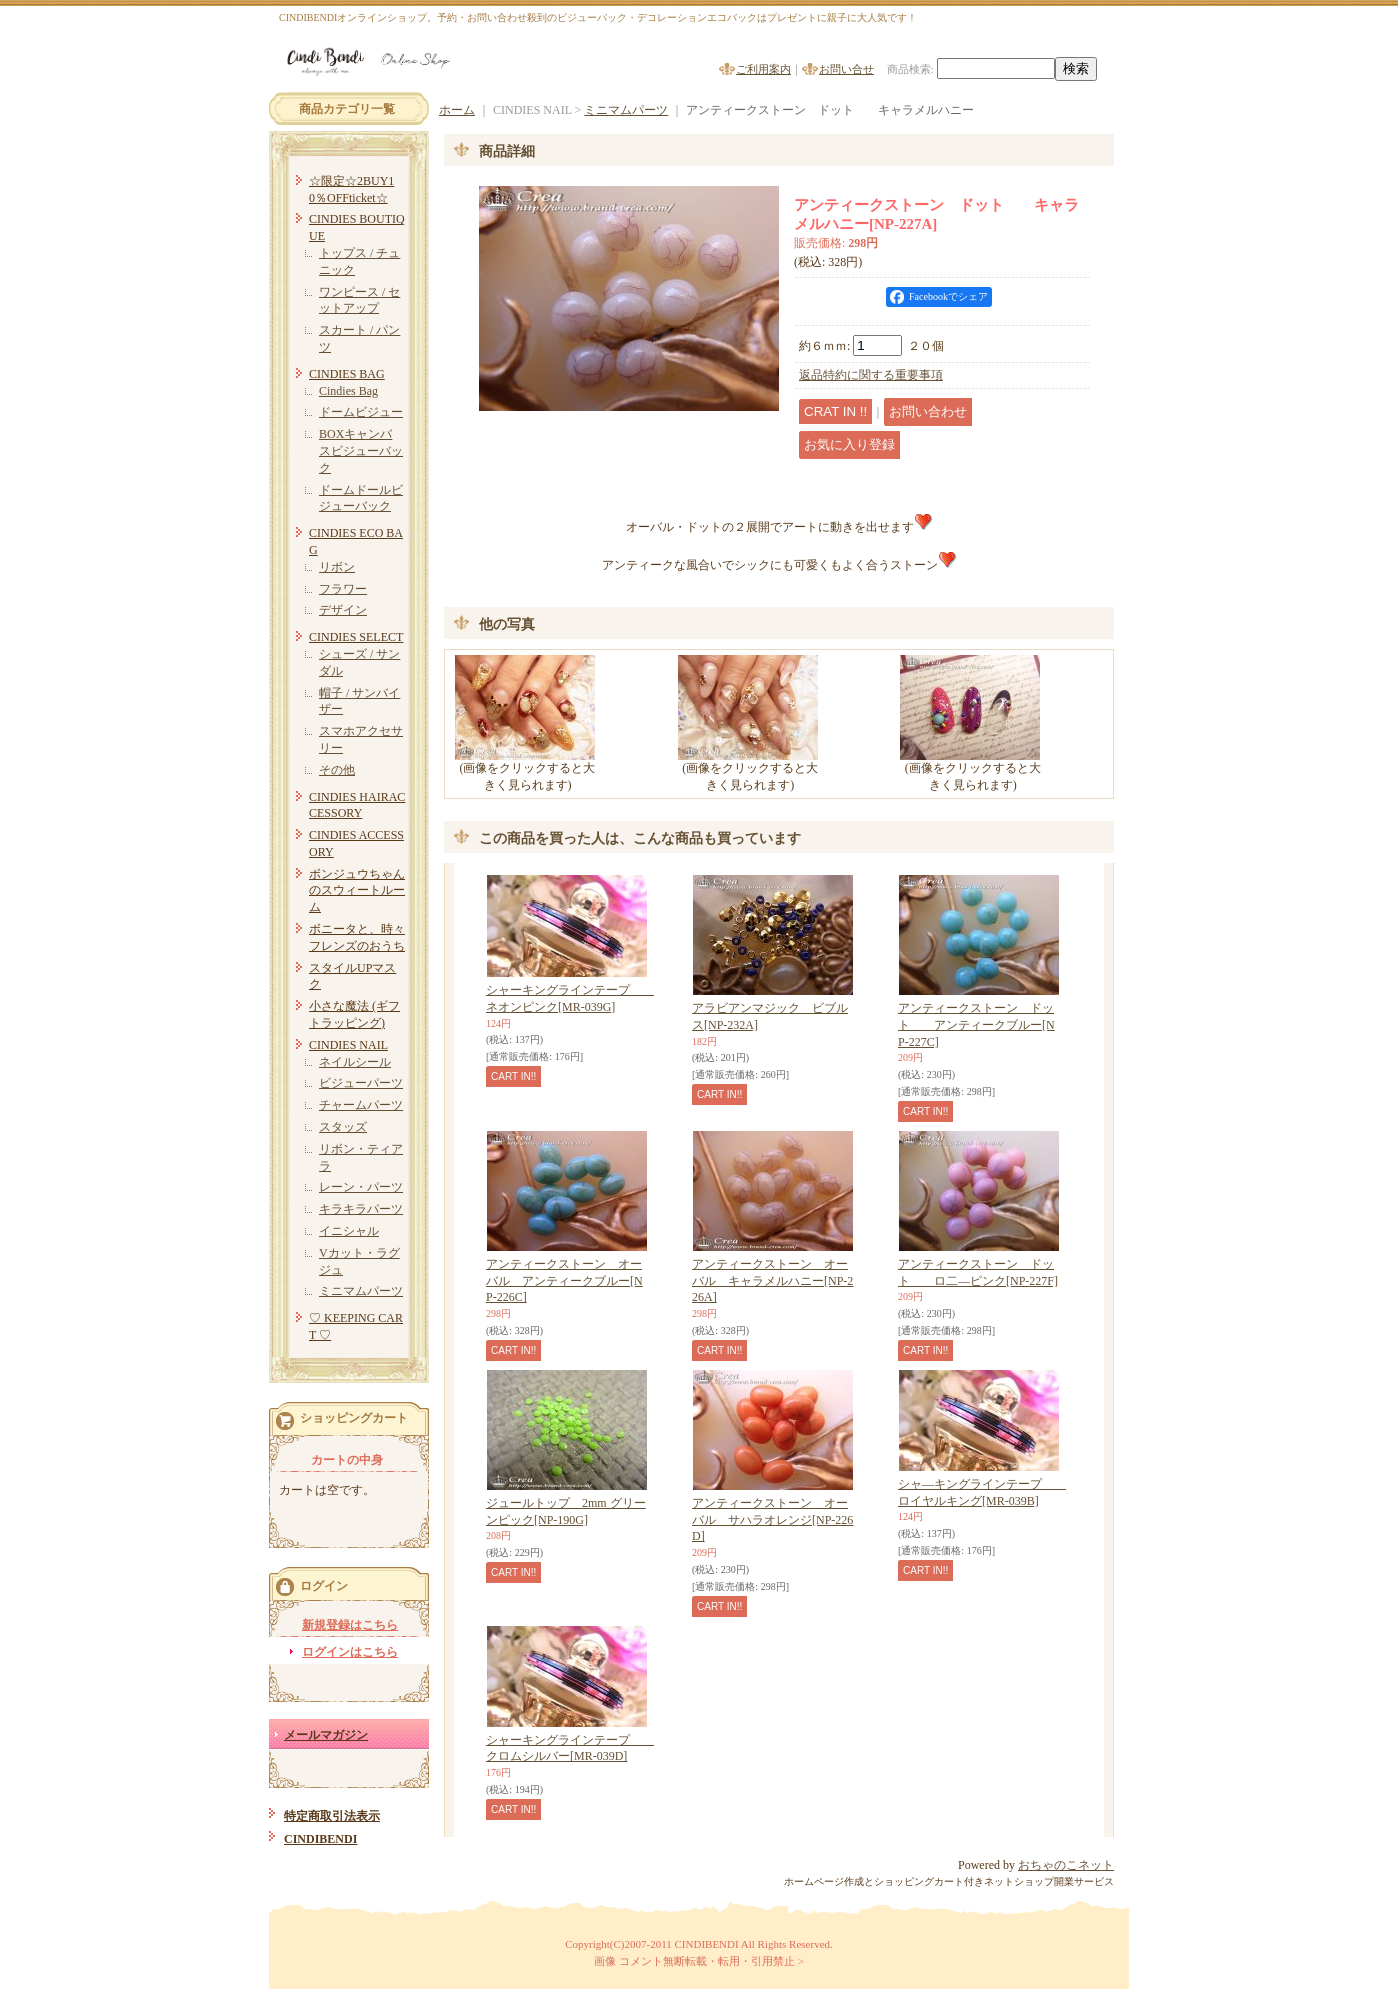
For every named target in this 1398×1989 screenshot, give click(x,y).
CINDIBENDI (320, 1839)
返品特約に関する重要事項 (871, 375)
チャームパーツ (361, 1105)
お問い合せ (846, 69)
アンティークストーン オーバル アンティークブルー (564, 1281)
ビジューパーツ (361, 1083)
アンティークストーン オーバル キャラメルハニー (772, 1281)
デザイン (343, 610)
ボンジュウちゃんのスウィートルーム (357, 891)
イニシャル (349, 1231)
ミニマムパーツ (361, 1291)
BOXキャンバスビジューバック (361, 451)
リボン (337, 567)
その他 (337, 770)
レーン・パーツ (361, 1187)
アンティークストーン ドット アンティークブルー (976, 1025)
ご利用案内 (763, 69)
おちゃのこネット (1066, 1865)
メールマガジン (326, 1735)
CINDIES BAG (347, 374)
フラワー (343, 589)
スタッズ (343, 1127)
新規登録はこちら (350, 1625)
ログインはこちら (350, 1652)
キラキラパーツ (361, 1209)
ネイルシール (355, 1062)
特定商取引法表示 (332, 1816)
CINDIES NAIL (348, 1045)
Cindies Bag (348, 391)
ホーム (457, 110)
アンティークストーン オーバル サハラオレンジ (772, 1520)
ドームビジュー (361, 412)
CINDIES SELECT (356, 637)
